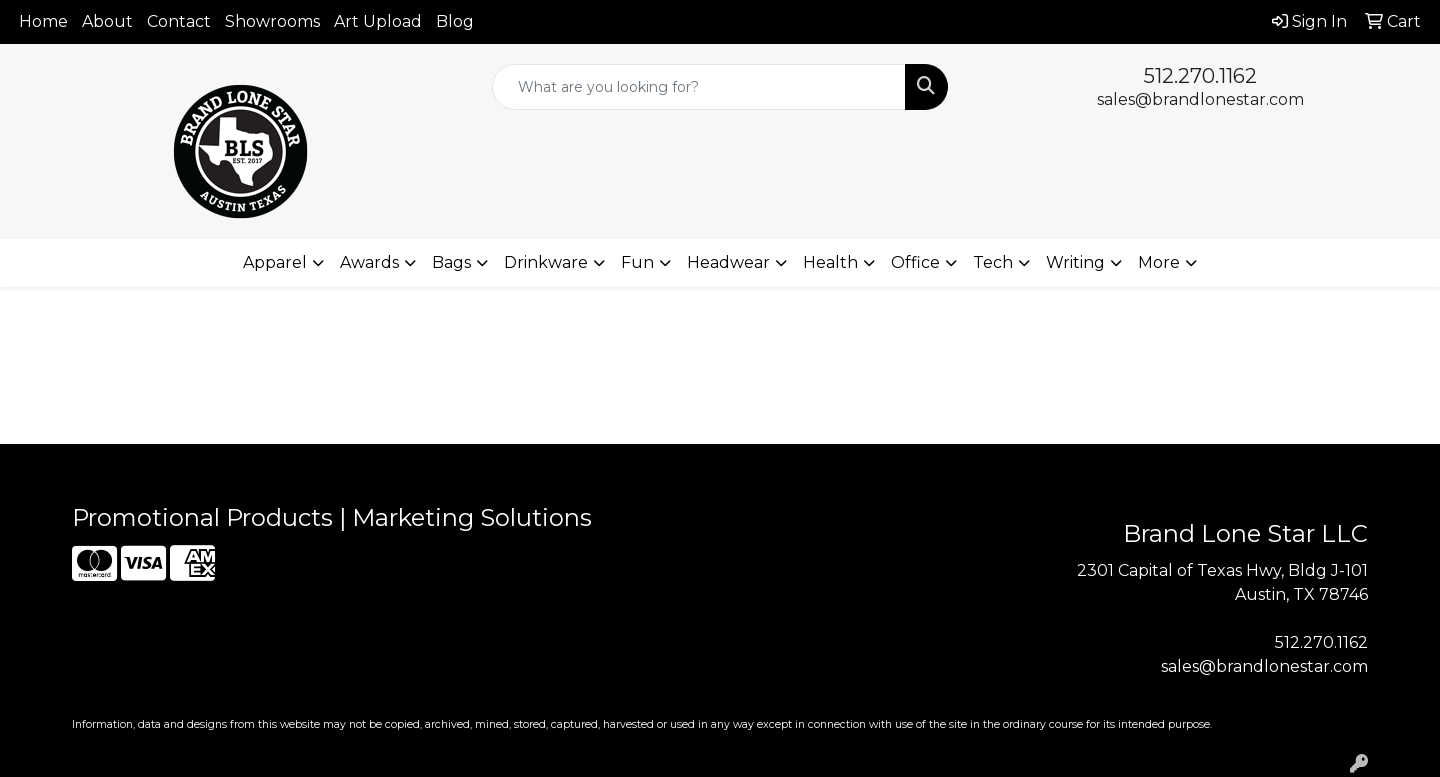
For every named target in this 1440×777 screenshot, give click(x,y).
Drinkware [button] (546, 262)
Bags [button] (451, 262)
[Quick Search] (699, 87)
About (107, 21)
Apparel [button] (275, 262)
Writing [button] (1075, 262)
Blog (455, 21)
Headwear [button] (728, 262)
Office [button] (915, 262)
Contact (179, 21)
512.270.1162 (1200, 76)
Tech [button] (993, 262)
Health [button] (830, 262)
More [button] (1159, 262)
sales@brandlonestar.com (1200, 99)
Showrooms (272, 21)
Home (43, 21)
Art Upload (378, 21)
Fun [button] (637, 262)
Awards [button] (369, 262)
